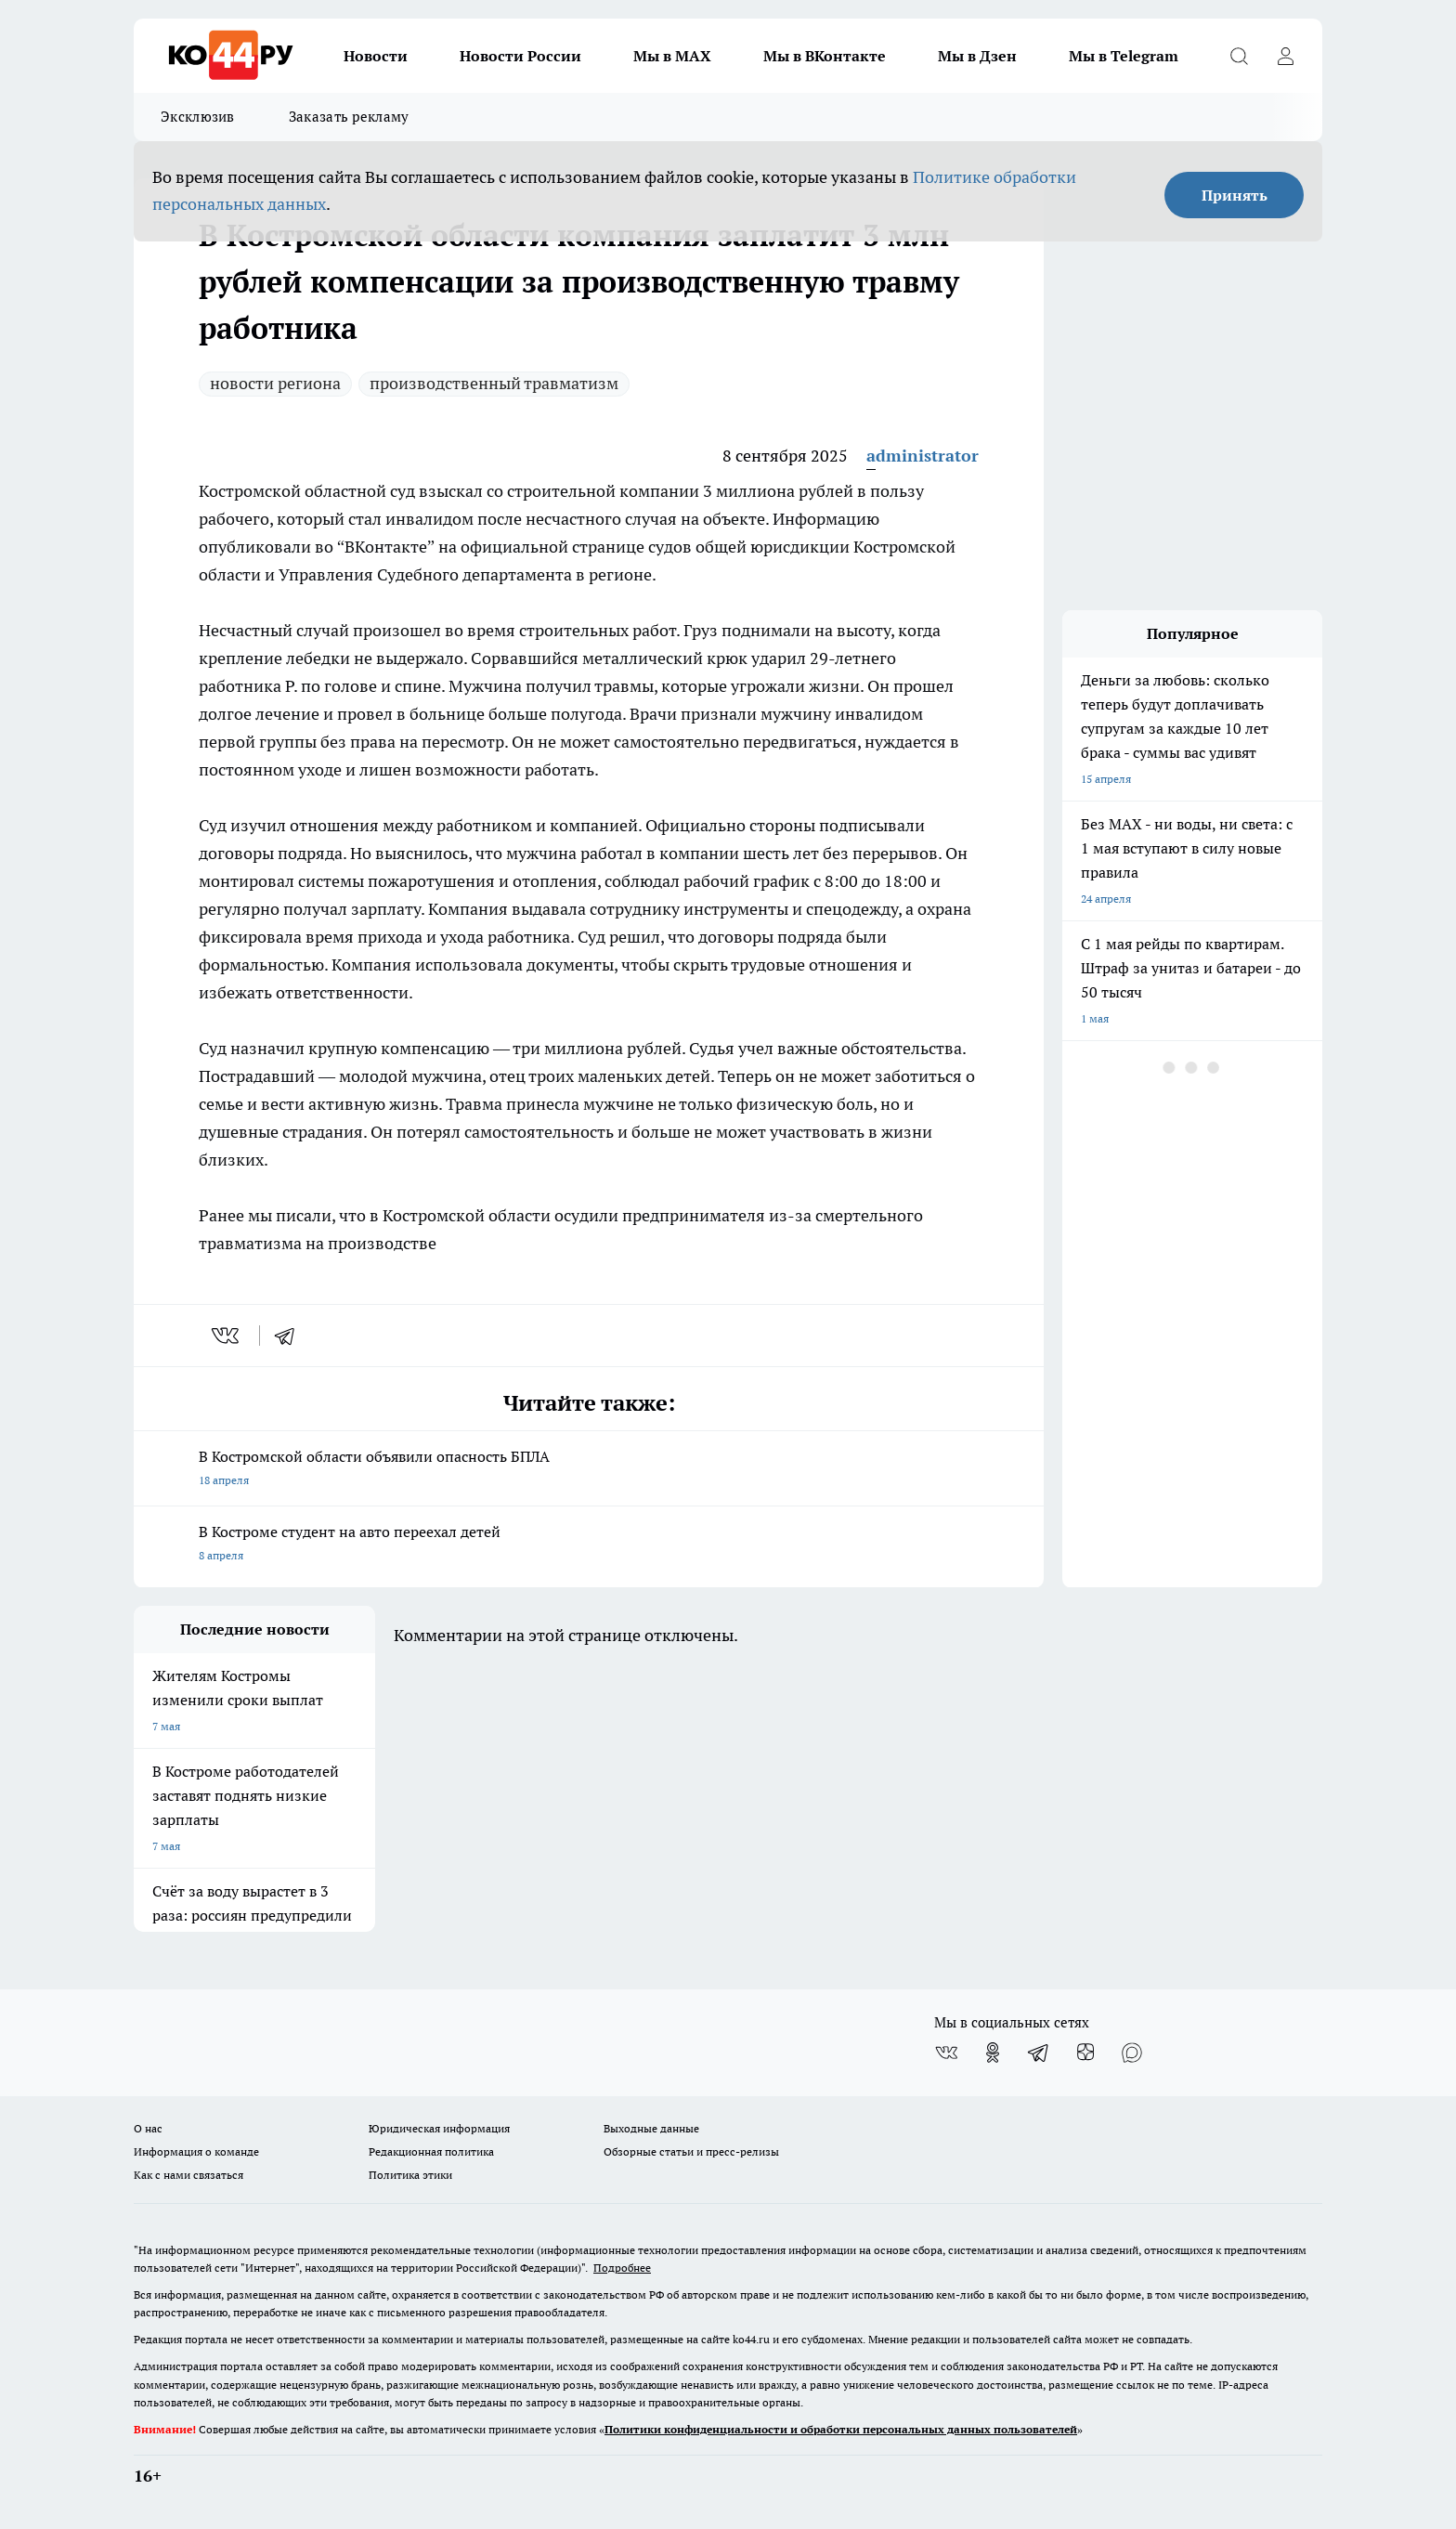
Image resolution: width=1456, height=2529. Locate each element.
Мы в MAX (672, 55)
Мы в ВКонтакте (824, 55)
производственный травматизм (494, 383)
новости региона (275, 383)
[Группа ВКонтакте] (946, 2052)
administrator (922, 455)
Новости (376, 55)
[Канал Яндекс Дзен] (1085, 2052)
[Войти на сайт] (1285, 55)
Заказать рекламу (349, 116)
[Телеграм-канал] (1039, 2052)
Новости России (520, 55)
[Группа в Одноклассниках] (992, 2052)
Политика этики (410, 2175)
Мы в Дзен (977, 55)
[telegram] (290, 1336)
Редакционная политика (431, 2151)
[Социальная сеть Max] (1132, 2052)
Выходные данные (651, 2128)
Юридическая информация (439, 2128)
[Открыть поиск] (1238, 55)
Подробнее (622, 2268)
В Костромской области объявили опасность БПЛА (589, 1470)
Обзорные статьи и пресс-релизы (691, 2151)
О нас (148, 2128)
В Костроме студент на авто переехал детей (589, 1545)
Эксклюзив (198, 116)
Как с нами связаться (188, 2175)
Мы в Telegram (1123, 55)
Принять (1235, 195)
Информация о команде (196, 2151)
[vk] (227, 1336)
